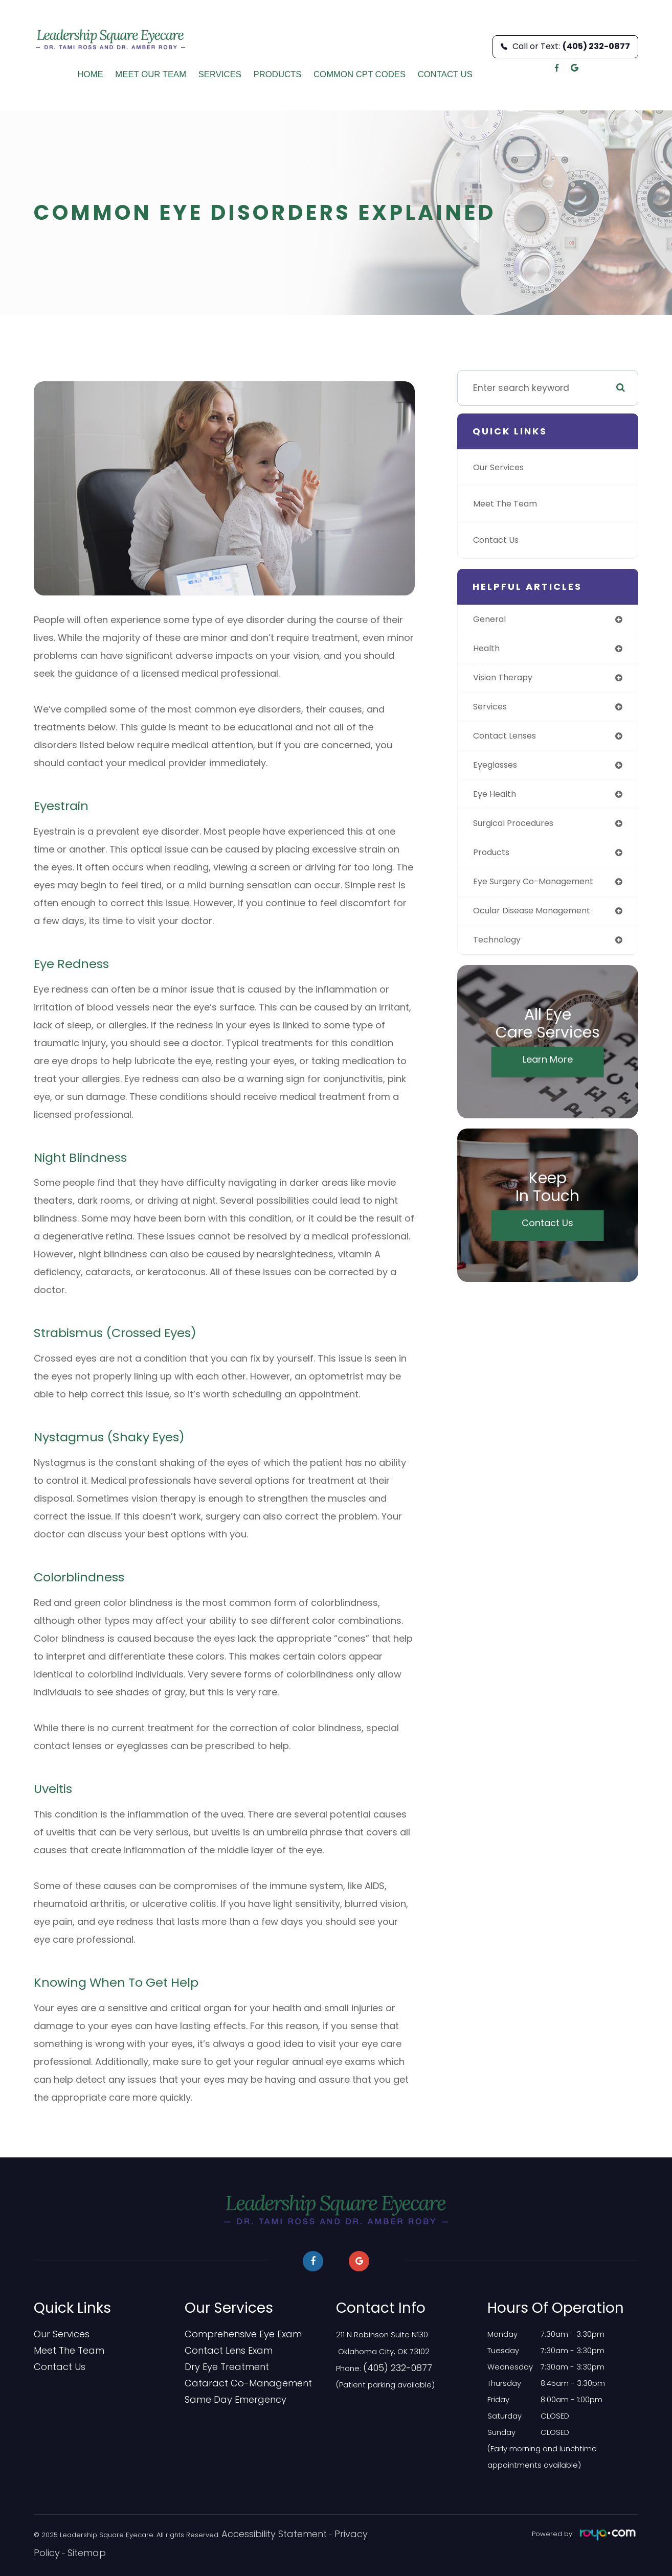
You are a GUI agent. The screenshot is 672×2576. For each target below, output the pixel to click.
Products (278, 74)
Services (219, 74)
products (493, 860)
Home (90, 74)
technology (499, 950)
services (492, 709)
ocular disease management (539, 919)
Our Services (501, 467)
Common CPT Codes (359, 74)
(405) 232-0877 (391, 2367)
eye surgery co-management (540, 890)
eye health (496, 799)
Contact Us (445, 74)
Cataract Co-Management (236, 2383)
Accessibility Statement (260, 2534)
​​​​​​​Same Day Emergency (226, 2400)
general (491, 619)
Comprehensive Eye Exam (233, 2334)
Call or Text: (565, 46)
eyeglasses (498, 770)
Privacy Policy (328, 2534)
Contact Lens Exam (221, 2350)
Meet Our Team (150, 74)
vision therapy (506, 679)
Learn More (548, 1071)
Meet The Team (508, 503)
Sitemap (48, 2552)
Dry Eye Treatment (219, 2367)
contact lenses (508, 739)
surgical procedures (518, 829)
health (487, 649)
